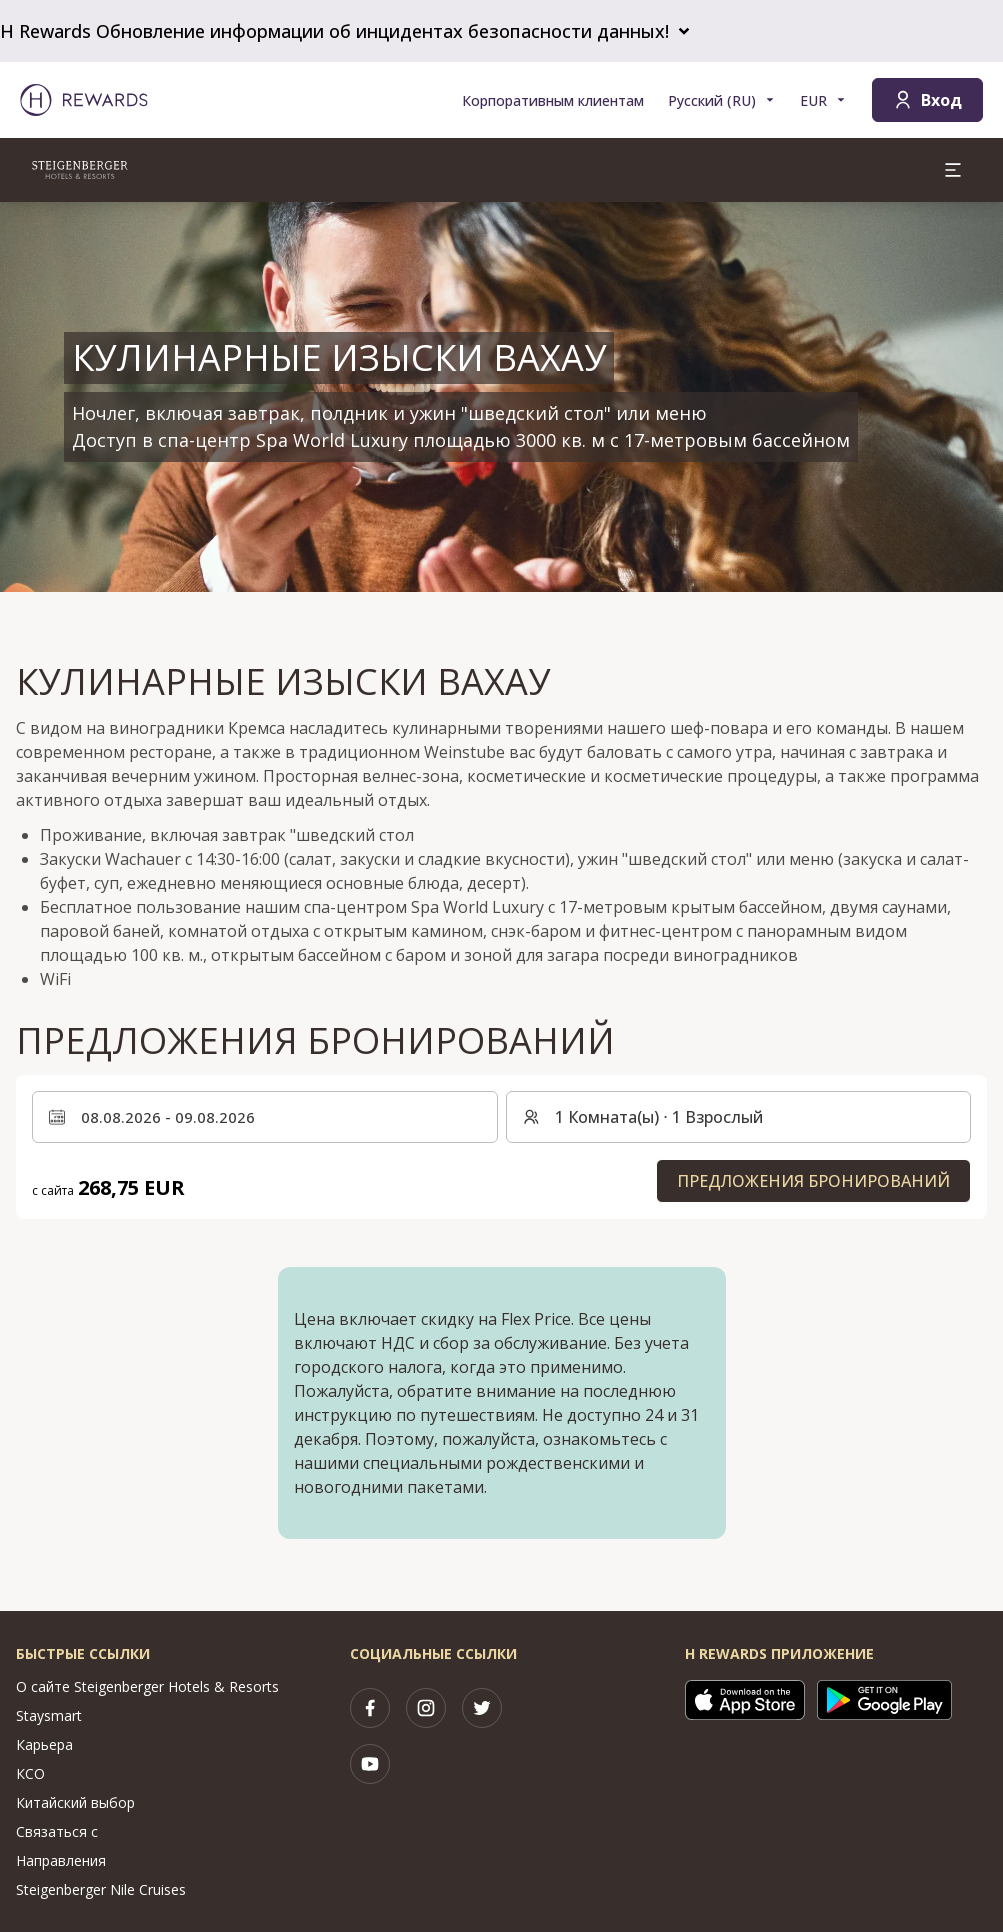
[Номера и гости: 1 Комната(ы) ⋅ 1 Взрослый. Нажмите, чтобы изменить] (739, 1117)
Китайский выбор (75, 1802)
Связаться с (57, 1831)
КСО (30, 1773)
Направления (61, 1860)
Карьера (44, 1744)
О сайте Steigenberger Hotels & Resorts (147, 1686)
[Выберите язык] (722, 100)
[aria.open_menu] (953, 170)
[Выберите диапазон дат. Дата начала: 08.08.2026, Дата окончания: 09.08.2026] (265, 1117)
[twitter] (482, 1708)
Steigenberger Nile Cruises (101, 1889)
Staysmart (49, 1715)
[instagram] (426, 1708)
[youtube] (370, 1764)
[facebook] (370, 1708)
